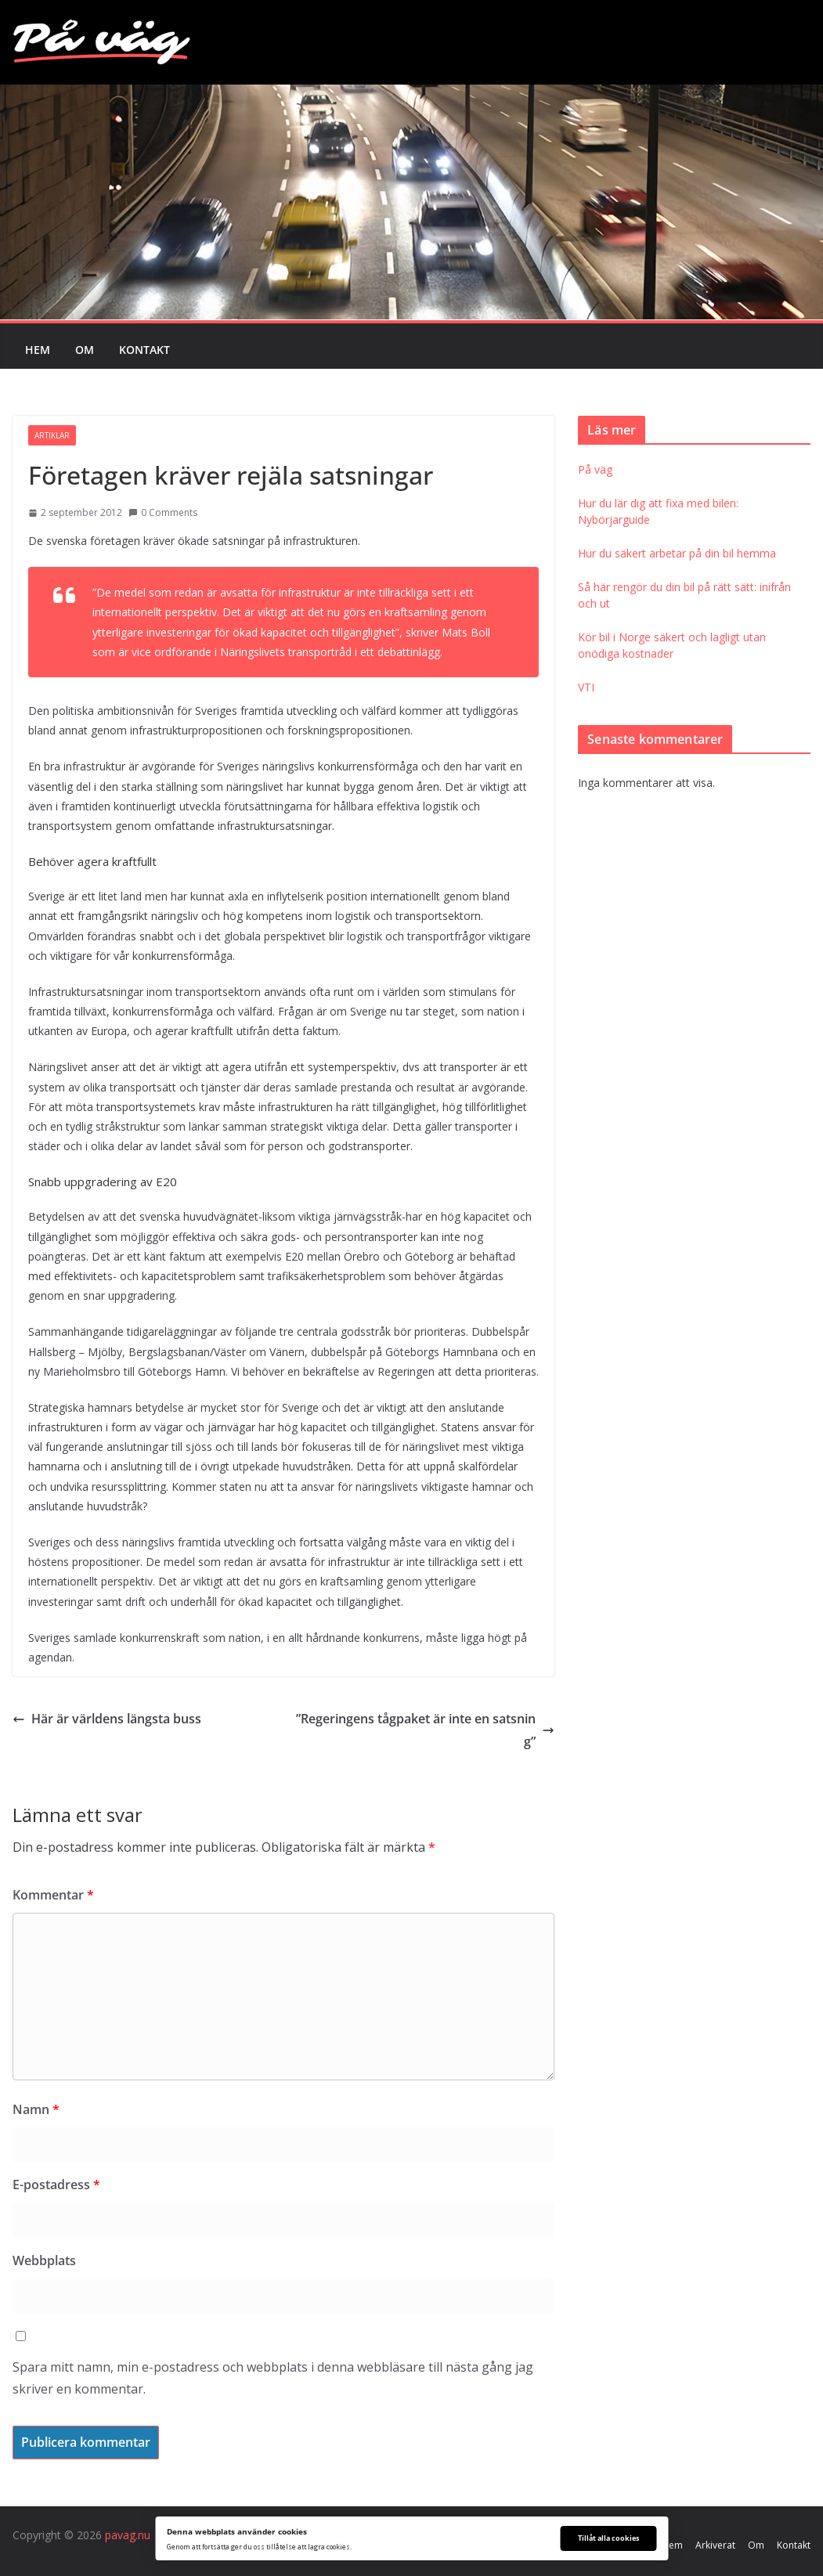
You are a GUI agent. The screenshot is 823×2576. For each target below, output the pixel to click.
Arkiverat (715, 2545)
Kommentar (53, 1894)
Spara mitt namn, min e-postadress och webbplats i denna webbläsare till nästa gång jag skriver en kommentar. (273, 2378)
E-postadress (56, 2184)
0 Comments (162, 512)
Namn (36, 2109)
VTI (586, 687)
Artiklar (52, 435)
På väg (595, 469)
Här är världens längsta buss (107, 1718)
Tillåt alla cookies (608, 2538)
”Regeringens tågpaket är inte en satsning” (425, 1730)
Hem (37, 349)
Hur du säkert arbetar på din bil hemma (677, 553)
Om (84, 349)
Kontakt (144, 349)
